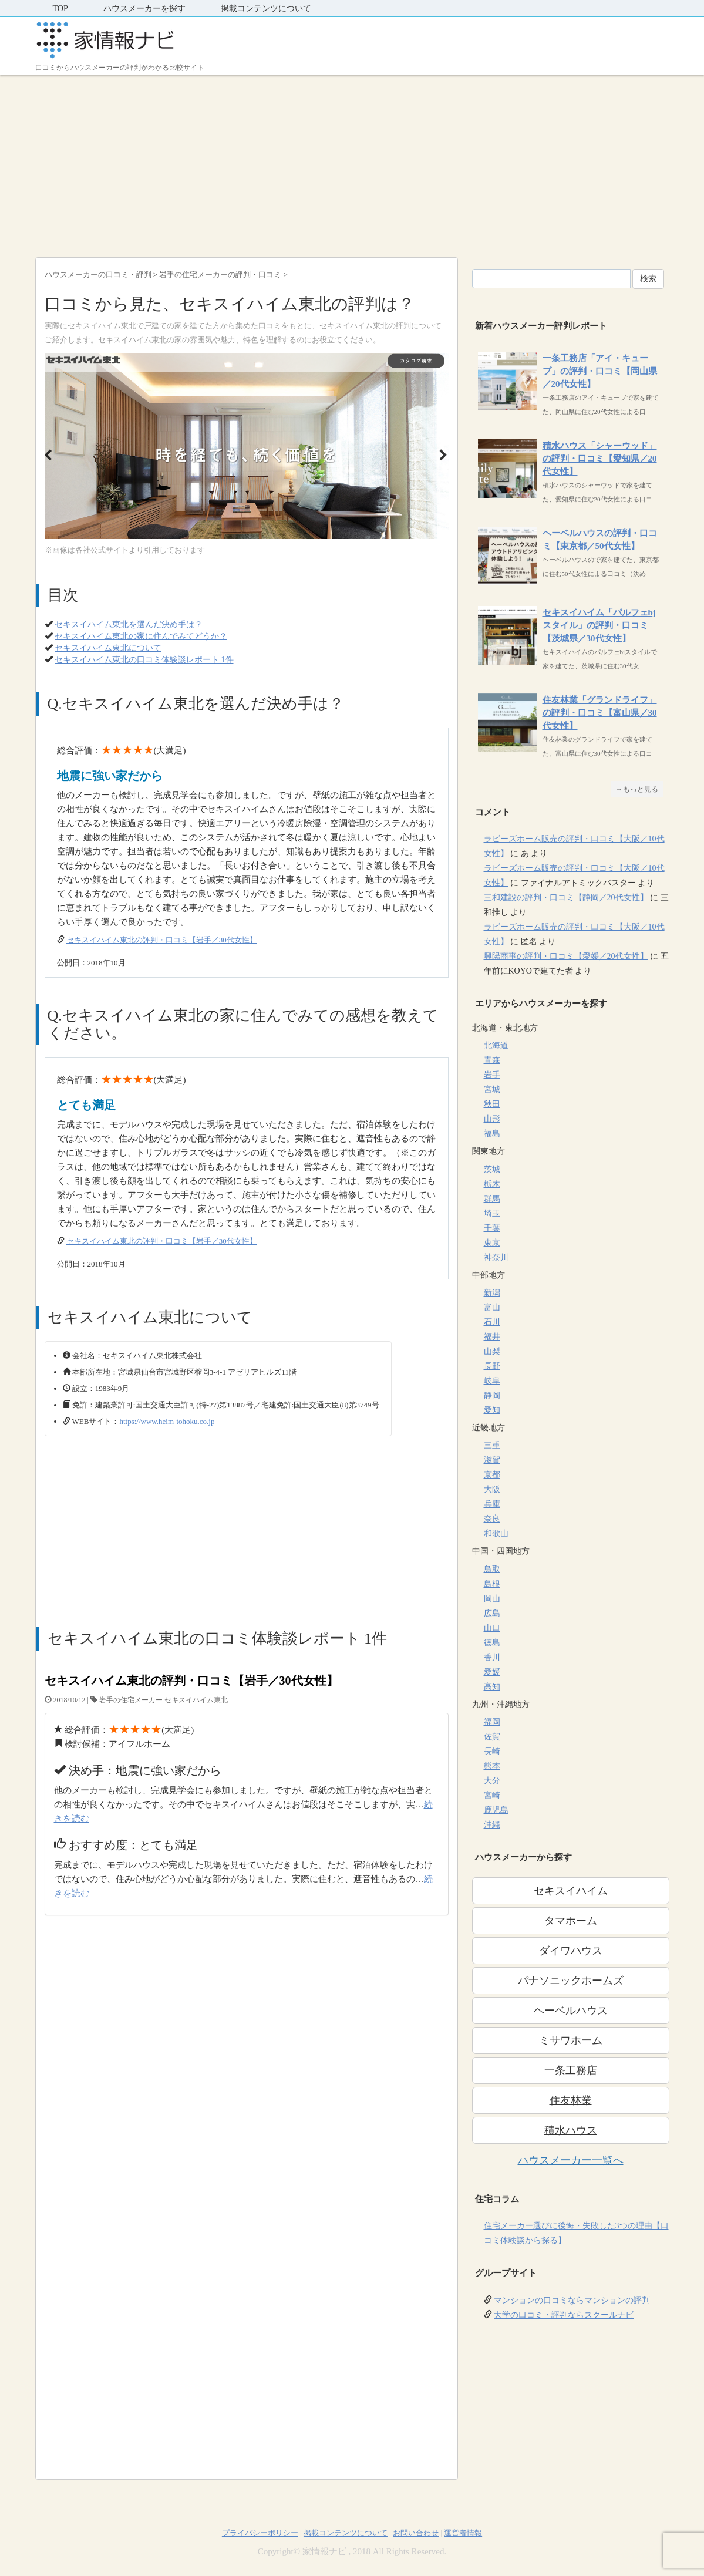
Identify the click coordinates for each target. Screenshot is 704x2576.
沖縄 (492, 1824)
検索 (648, 278)
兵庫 (492, 1504)
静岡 (492, 1395)
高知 (492, 1686)
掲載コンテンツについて (266, 8)
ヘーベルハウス (571, 2010)
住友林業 (571, 2100)
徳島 (492, 1642)
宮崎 (492, 1795)
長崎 (492, 1751)
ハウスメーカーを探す (144, 8)
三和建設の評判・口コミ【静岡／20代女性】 (566, 897)
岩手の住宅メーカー (131, 1700)
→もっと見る (637, 789)
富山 (492, 1307)
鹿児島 (496, 1810)
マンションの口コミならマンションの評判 (572, 2300)
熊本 (492, 1766)
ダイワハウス (570, 1951)
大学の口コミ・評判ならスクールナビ (564, 2315)
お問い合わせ (416, 2532)
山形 (492, 1118)
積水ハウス (570, 2130)
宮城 (492, 1089)
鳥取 (492, 1569)
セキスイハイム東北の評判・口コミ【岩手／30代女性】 (161, 939)
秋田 (492, 1104)
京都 (492, 1474)
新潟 (492, 1292)
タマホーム (570, 1921)
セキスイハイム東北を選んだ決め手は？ (129, 624)
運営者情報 (463, 2532)
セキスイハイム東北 (196, 1700)
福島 (492, 1133)
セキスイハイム (571, 1891)
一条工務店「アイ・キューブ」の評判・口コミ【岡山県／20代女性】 (600, 371)
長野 (492, 1366)
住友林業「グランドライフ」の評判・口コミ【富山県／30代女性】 (600, 712)
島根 (492, 1584)
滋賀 (492, 1460)
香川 (492, 1657)
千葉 (492, 1228)
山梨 (492, 1351)
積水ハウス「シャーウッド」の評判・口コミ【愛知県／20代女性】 (600, 458)
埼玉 (492, 1213)
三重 (492, 1445)
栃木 (492, 1184)
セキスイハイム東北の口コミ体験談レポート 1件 (144, 659)
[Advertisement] (352, 163)
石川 (492, 1322)
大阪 (492, 1489)
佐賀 (492, 1736)
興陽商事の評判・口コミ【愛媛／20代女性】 (566, 956)
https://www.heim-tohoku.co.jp (166, 1421)
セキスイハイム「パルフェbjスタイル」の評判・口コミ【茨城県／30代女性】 (599, 625)
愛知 (492, 1410)
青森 (492, 1060)
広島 (492, 1613)
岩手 (492, 1074)
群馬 (492, 1198)
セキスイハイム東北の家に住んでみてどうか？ (141, 636)
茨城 (492, 1169)
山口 (492, 1628)
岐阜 (492, 1380)
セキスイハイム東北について (108, 648)
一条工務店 (570, 2070)
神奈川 (496, 1257)
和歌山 (496, 1533)
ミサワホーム (570, 2040)
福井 (492, 1336)
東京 (492, 1242)
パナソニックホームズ (571, 1980)
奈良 (492, 1518)
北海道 (496, 1045)
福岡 (492, 1722)
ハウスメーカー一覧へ (571, 2160)
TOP (60, 8)
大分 (492, 1780)
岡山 (492, 1598)
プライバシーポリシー (260, 2532)
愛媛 (492, 1672)
